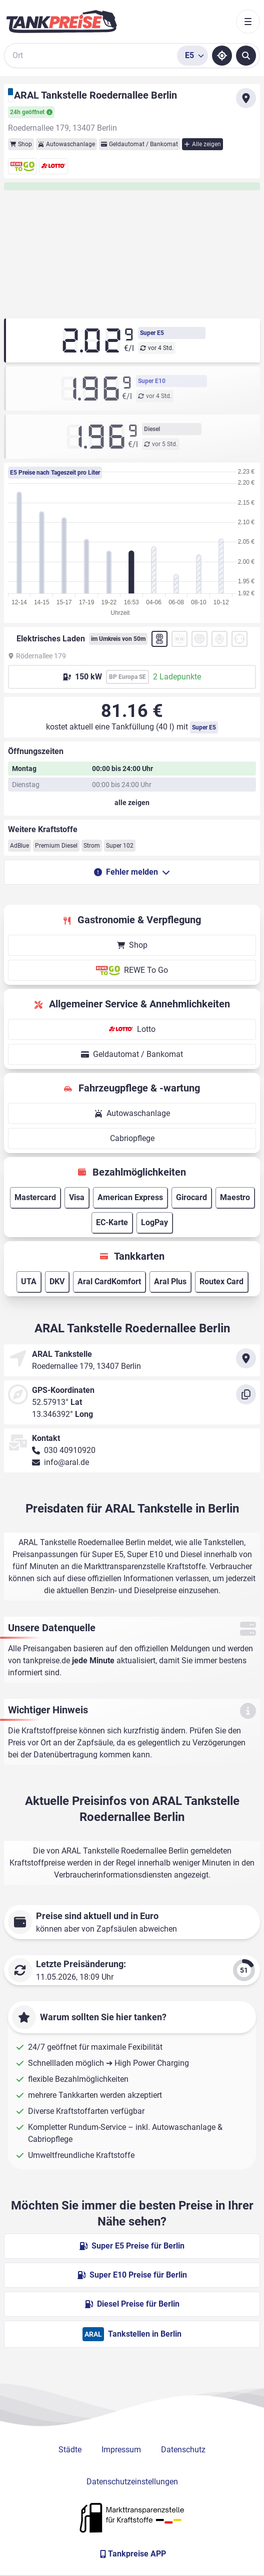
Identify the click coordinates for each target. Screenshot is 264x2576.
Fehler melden (132, 872)
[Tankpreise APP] (132, 2554)
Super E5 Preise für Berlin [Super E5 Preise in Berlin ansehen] (132, 2246)
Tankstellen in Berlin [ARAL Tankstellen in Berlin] (132, 2334)
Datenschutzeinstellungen (132, 2481)
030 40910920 (70, 1450)
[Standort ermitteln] (222, 56)
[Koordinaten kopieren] (246, 1394)
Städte (70, 2449)
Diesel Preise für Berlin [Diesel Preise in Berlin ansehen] (132, 2304)
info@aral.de (66, 1462)
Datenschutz (183, 2449)
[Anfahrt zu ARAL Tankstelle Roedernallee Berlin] (246, 98)
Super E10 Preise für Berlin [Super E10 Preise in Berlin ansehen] (132, 2275)
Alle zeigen (202, 144)
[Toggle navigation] (248, 22)
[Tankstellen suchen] (246, 56)
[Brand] (61, 21)
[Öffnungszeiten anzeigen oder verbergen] (132, 803)
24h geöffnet (31, 112)
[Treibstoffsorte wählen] (192, 56)
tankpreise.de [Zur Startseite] (46, 1660)
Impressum (121, 2449)
